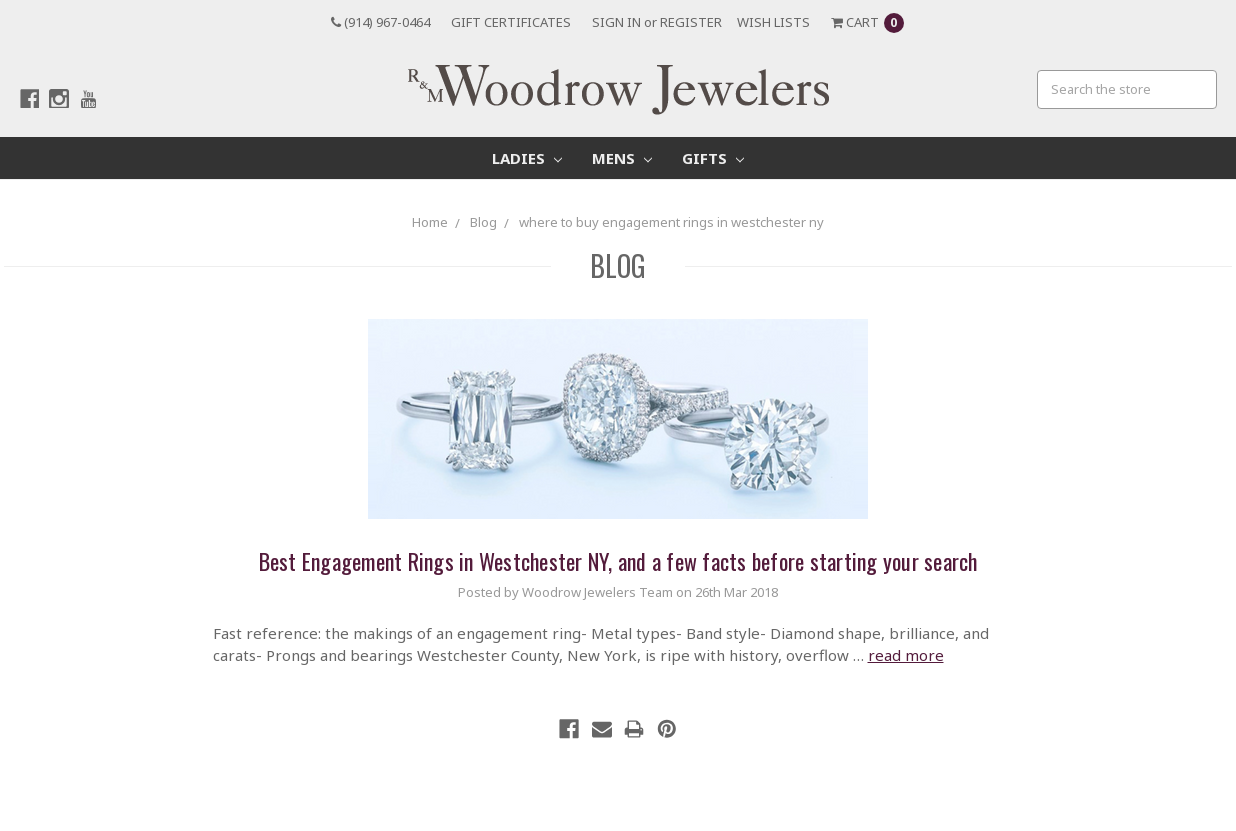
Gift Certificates (511, 22)
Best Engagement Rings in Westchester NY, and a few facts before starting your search (618, 561)
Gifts (713, 158)
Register (691, 22)
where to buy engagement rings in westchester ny (671, 222)
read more (906, 655)
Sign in (616, 22)
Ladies (527, 158)
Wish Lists (773, 22)
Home (430, 222)
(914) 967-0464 (380, 22)
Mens (622, 158)
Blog (483, 222)
